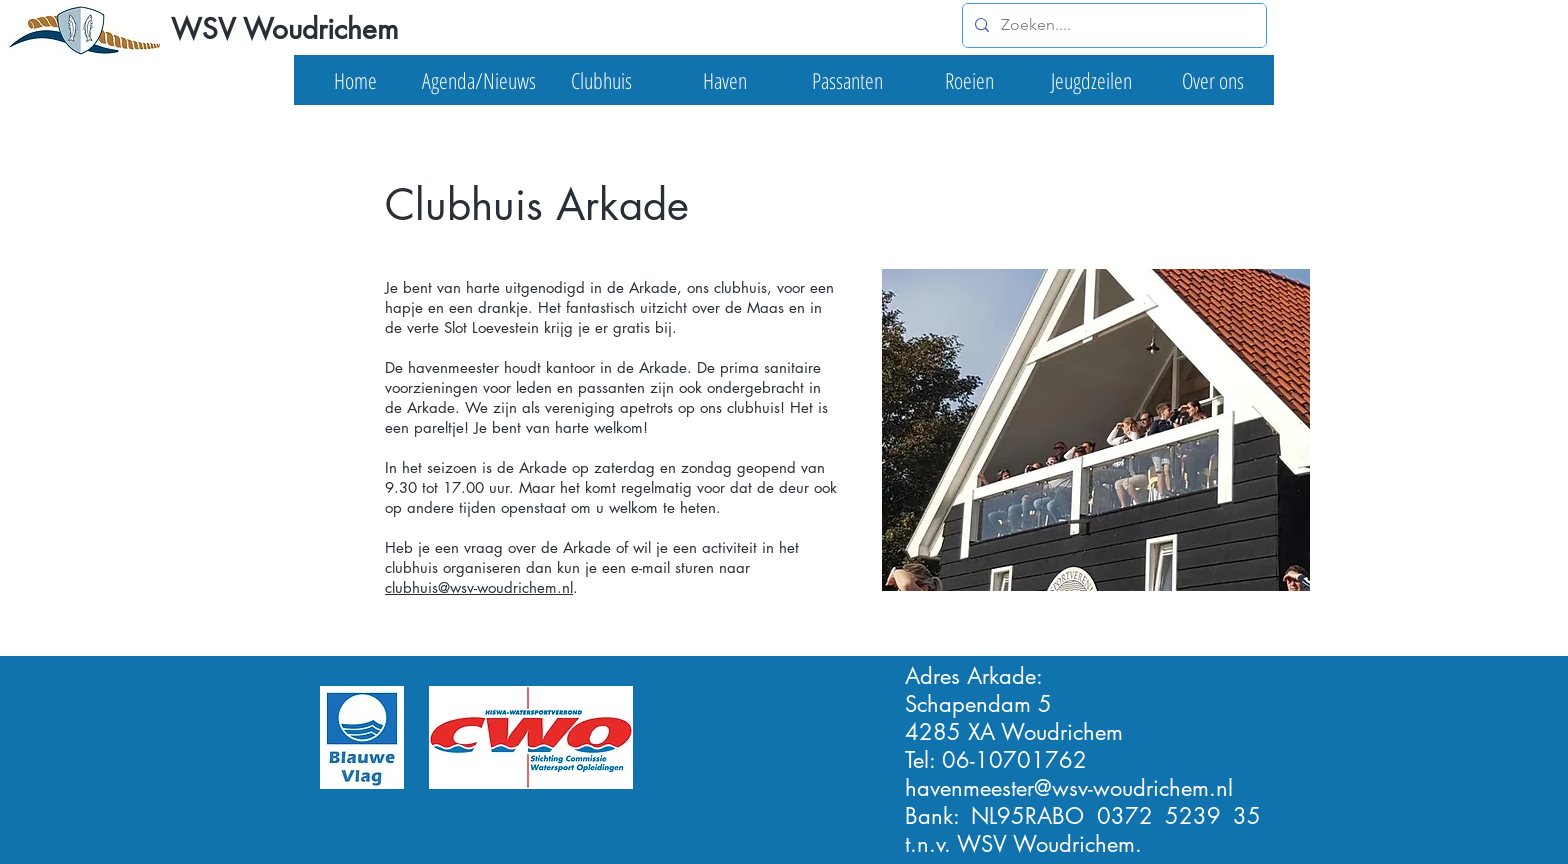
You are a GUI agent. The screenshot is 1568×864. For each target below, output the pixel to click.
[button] (478, 80)
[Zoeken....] (1112, 25)
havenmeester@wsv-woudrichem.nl (1069, 788)
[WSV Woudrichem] (283, 30)
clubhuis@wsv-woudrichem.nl (479, 587)
